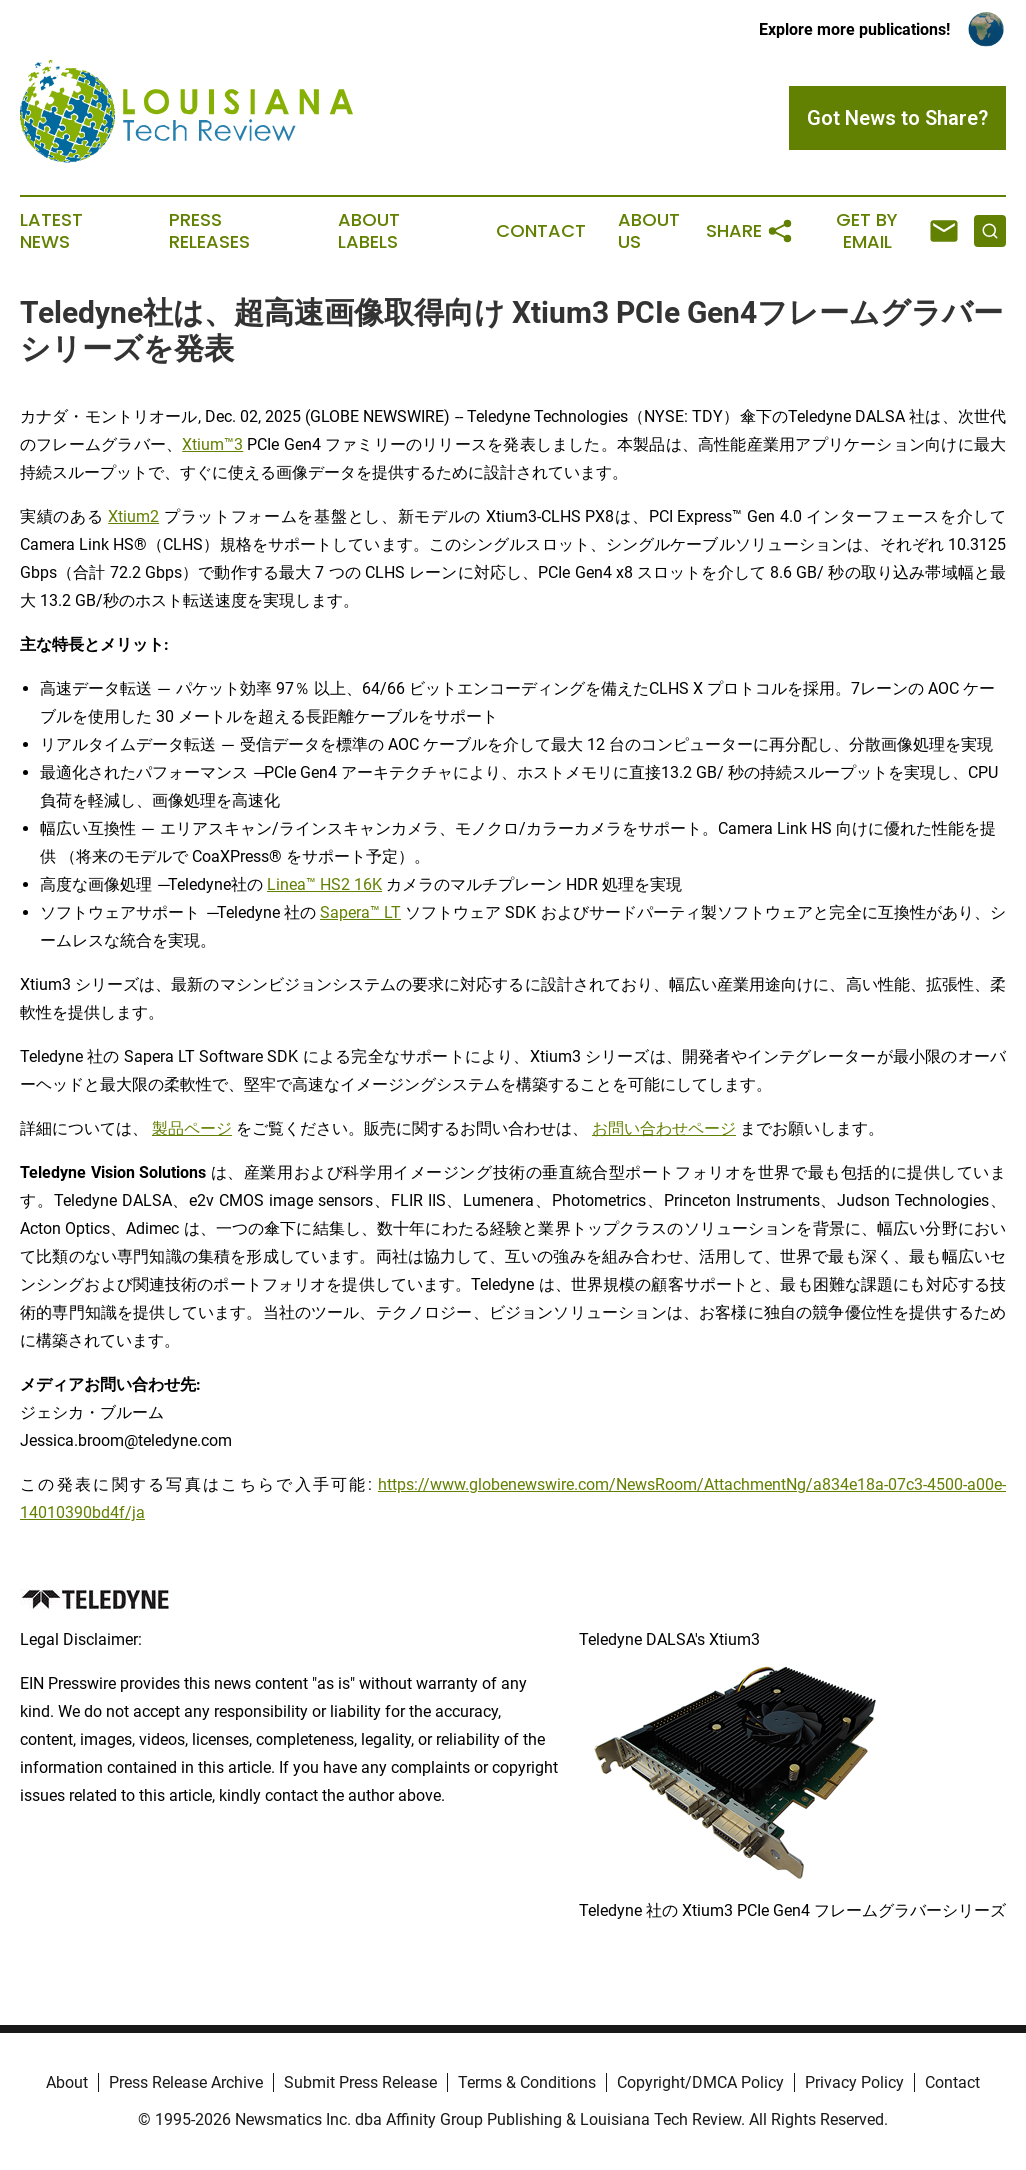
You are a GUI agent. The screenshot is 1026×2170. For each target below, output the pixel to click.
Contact (541, 231)
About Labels (369, 231)
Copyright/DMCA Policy (700, 2082)
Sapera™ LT (360, 912)
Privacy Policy (854, 2082)
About (67, 2082)
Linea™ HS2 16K (324, 884)
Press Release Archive (186, 2082)
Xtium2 (133, 516)
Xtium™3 (212, 444)
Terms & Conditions (527, 2082)
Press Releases (209, 231)
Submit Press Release (360, 2082)
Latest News (51, 231)
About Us (649, 231)
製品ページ (192, 1128)
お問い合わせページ (664, 1128)
